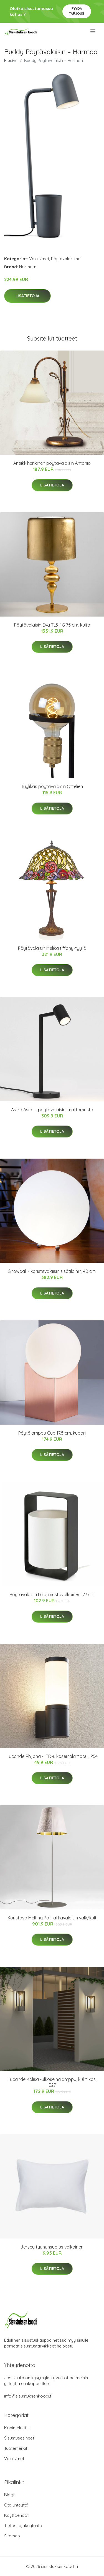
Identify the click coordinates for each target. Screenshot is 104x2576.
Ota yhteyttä (16, 2505)
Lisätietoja (27, 295)
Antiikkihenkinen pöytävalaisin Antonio (52, 463)
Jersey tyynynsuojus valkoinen (52, 2247)
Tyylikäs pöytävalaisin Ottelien (52, 786)
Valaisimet (39, 258)
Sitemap (12, 2535)
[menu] (93, 31)
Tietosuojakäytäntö (23, 2525)
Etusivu (10, 60)
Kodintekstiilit (17, 2427)
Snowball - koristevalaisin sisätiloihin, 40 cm (52, 1271)
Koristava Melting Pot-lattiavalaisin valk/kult (52, 1918)
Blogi (9, 2494)
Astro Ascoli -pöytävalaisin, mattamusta (52, 1109)
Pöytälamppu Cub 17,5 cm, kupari (52, 1433)
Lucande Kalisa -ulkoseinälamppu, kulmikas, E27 (52, 2082)
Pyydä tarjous (76, 11)
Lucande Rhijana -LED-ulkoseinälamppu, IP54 (52, 1756)
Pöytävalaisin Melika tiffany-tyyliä (52, 948)
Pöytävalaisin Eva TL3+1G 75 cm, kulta (52, 625)
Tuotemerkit (15, 2448)
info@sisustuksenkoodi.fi (28, 2396)
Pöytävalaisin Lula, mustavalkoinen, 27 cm (52, 1594)
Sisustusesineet (19, 2438)
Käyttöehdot (16, 2515)
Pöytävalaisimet (66, 258)
